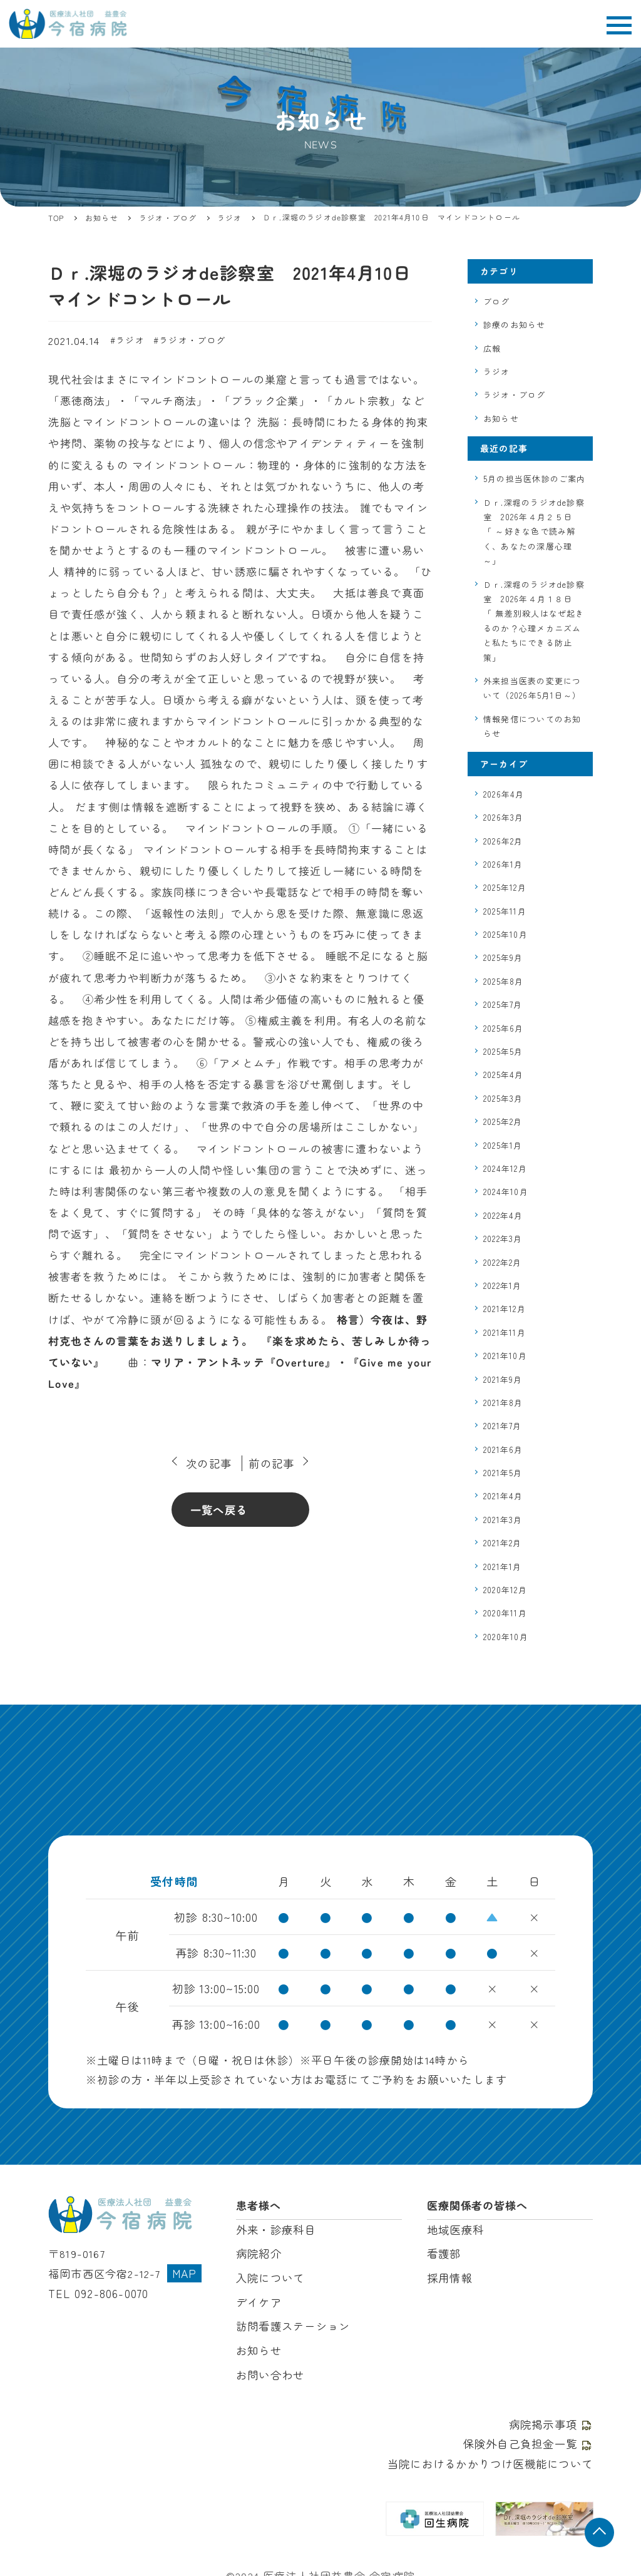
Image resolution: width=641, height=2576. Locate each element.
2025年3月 (503, 1098)
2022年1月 (502, 1285)
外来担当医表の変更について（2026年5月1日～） (532, 688)
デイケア (259, 2299)
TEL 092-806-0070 (97, 2289)
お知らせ (501, 418)
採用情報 (450, 2275)
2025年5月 (503, 1051)
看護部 (444, 2251)
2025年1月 (502, 1145)
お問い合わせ (270, 2370)
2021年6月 (503, 1449)
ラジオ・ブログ (192, 340)
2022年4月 (503, 1215)
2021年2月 (502, 1543)
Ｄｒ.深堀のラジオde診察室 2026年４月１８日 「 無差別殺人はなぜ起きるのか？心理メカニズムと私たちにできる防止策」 (534, 621)
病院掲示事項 (551, 2418)
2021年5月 (502, 1473)
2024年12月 (505, 1168)
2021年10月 (505, 1356)
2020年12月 (505, 1590)
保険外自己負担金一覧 (528, 2437)
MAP (184, 2270)
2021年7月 (502, 1426)
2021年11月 (504, 1332)
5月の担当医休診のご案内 (534, 479)
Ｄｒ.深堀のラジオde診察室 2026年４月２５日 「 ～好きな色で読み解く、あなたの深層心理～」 (534, 531)
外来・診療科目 (275, 2228)
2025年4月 (503, 1074)
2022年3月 (502, 1238)
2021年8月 (503, 1403)
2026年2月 (503, 841)
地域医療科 (455, 2228)
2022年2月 (502, 1262)
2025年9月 (503, 957)
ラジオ (130, 340)
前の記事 (271, 1462)
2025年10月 (505, 934)
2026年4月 (503, 794)
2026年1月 (503, 864)
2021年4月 (503, 1496)
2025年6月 (503, 1028)
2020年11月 (505, 1613)
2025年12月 (504, 887)
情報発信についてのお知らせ (532, 726)
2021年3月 (502, 1520)
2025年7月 (502, 1004)
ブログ (496, 301)
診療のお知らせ (514, 325)
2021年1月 (502, 1567)
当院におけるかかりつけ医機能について (490, 2457)
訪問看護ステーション (293, 2322)
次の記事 (209, 1462)
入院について (270, 2275)
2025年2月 (502, 1121)
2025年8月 (503, 981)
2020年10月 (505, 1637)
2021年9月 (502, 1379)
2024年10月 (505, 1192)
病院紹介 (259, 2251)
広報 (492, 348)
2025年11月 (504, 911)
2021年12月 (504, 1309)
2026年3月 (503, 817)
